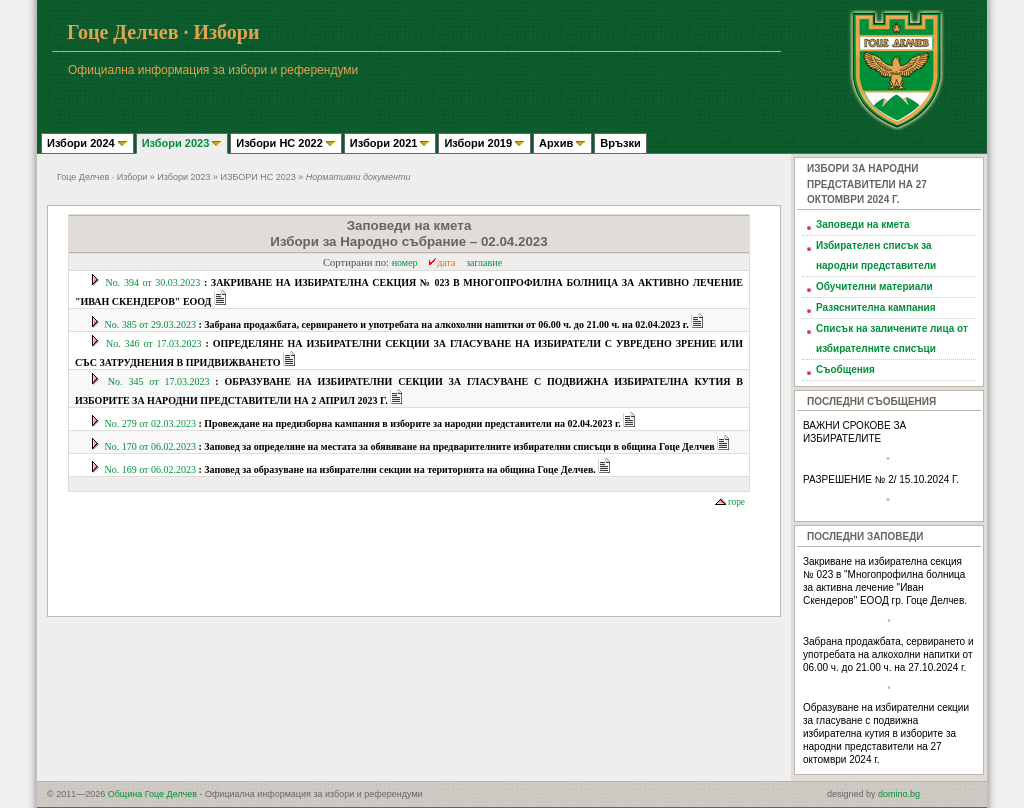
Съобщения (845, 369)
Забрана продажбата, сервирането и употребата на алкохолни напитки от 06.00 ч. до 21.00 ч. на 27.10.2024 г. (888, 654)
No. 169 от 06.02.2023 (352, 469)
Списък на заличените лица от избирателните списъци (892, 338)
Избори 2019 (484, 143)
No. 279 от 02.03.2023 (364, 423)
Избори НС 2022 (286, 143)
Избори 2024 (87, 143)
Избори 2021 (390, 143)
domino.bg (899, 794)
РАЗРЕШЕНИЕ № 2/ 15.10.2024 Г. (881, 479)
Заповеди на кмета (863, 224)
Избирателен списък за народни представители (876, 255)
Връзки (620, 143)
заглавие (484, 262)
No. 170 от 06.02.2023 (411, 446)
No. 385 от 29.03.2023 (398, 324)
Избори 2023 (182, 143)
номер (405, 262)
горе (730, 502)
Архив (562, 143)
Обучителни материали (874, 286)
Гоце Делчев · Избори (102, 177)
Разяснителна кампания (876, 307)
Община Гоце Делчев (152, 794)
